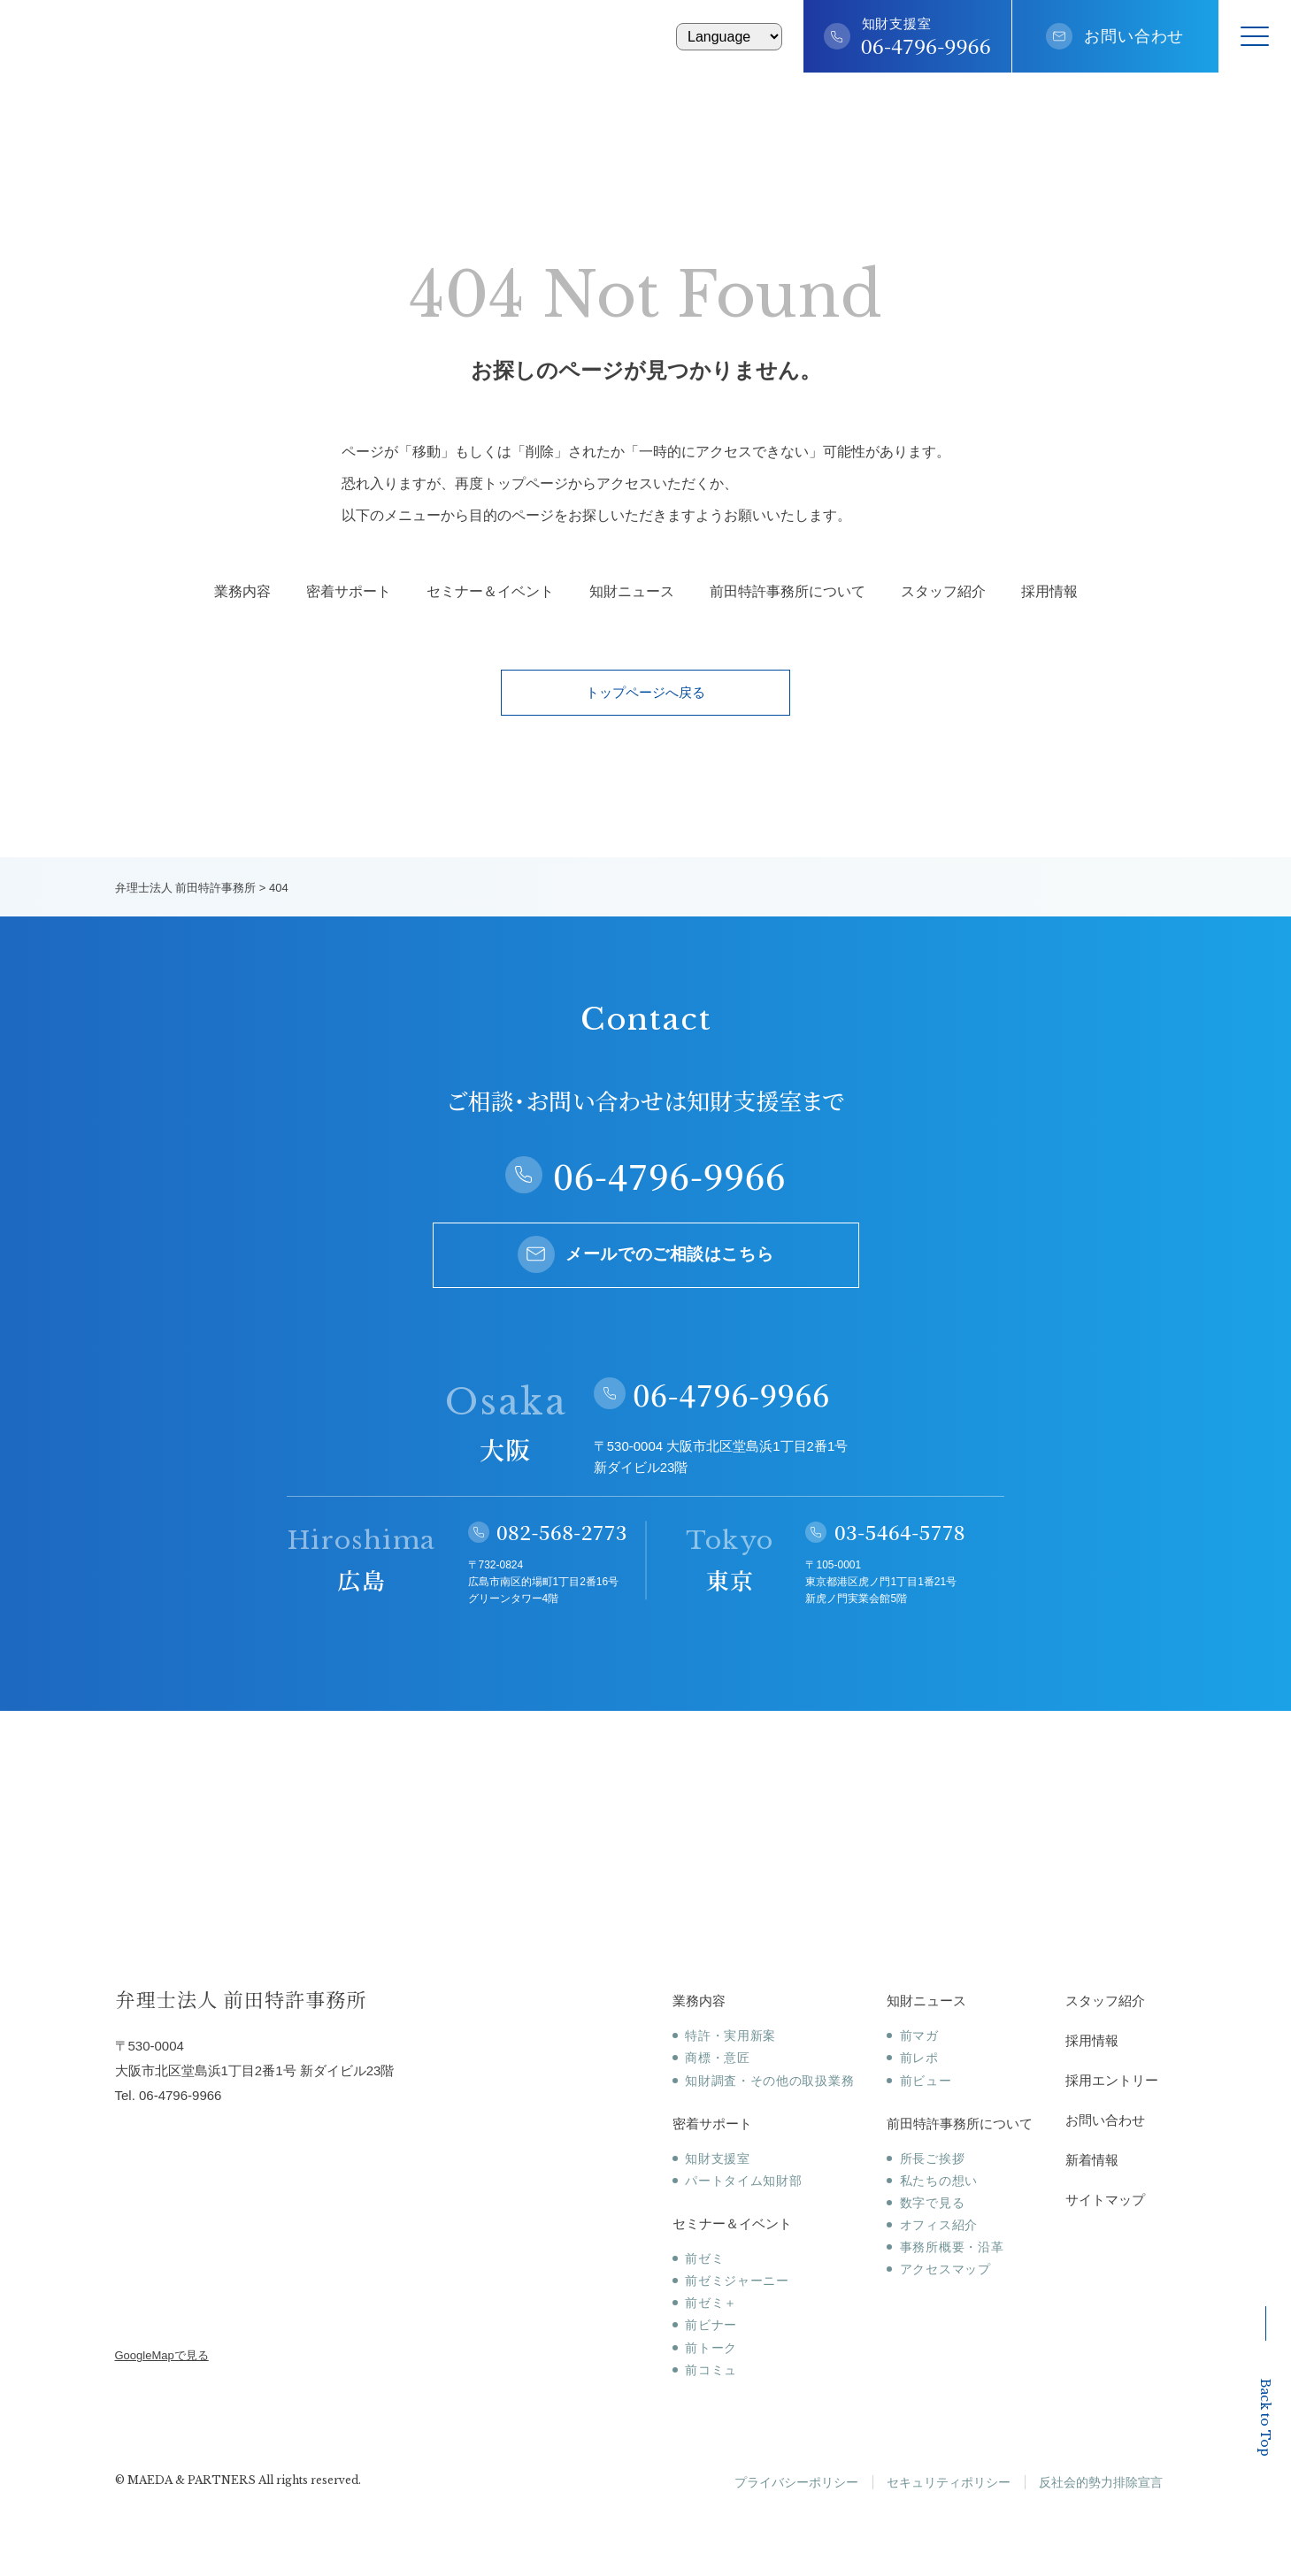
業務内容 (242, 592)
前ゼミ (704, 2258)
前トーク (711, 2348)
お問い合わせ (1134, 36)
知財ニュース (631, 592)
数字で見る (932, 2203)
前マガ (919, 2035)
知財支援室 (717, 2158)
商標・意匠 (717, 2058)
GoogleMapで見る (162, 2355)
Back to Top (1265, 2381)
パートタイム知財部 (743, 2181)
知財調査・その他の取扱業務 (769, 2081)
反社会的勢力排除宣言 (1101, 2482)
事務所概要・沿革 (952, 2247)
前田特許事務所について (787, 592)
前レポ (919, 2058)
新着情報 (1091, 2159)
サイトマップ (1105, 2199)
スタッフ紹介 (943, 592)
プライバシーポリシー (796, 2482)
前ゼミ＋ (711, 2303)
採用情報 (1049, 592)
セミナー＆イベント (490, 592)
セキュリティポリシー (949, 2482)
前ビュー (926, 2081)
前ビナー (711, 2325)
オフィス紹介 (939, 2225)
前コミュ (711, 2370)
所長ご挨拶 (932, 2158)
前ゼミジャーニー (737, 2280)
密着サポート (348, 592)
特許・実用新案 (730, 2035)
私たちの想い (939, 2181)
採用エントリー (1111, 2080)
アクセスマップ (945, 2269)
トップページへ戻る (645, 692)
